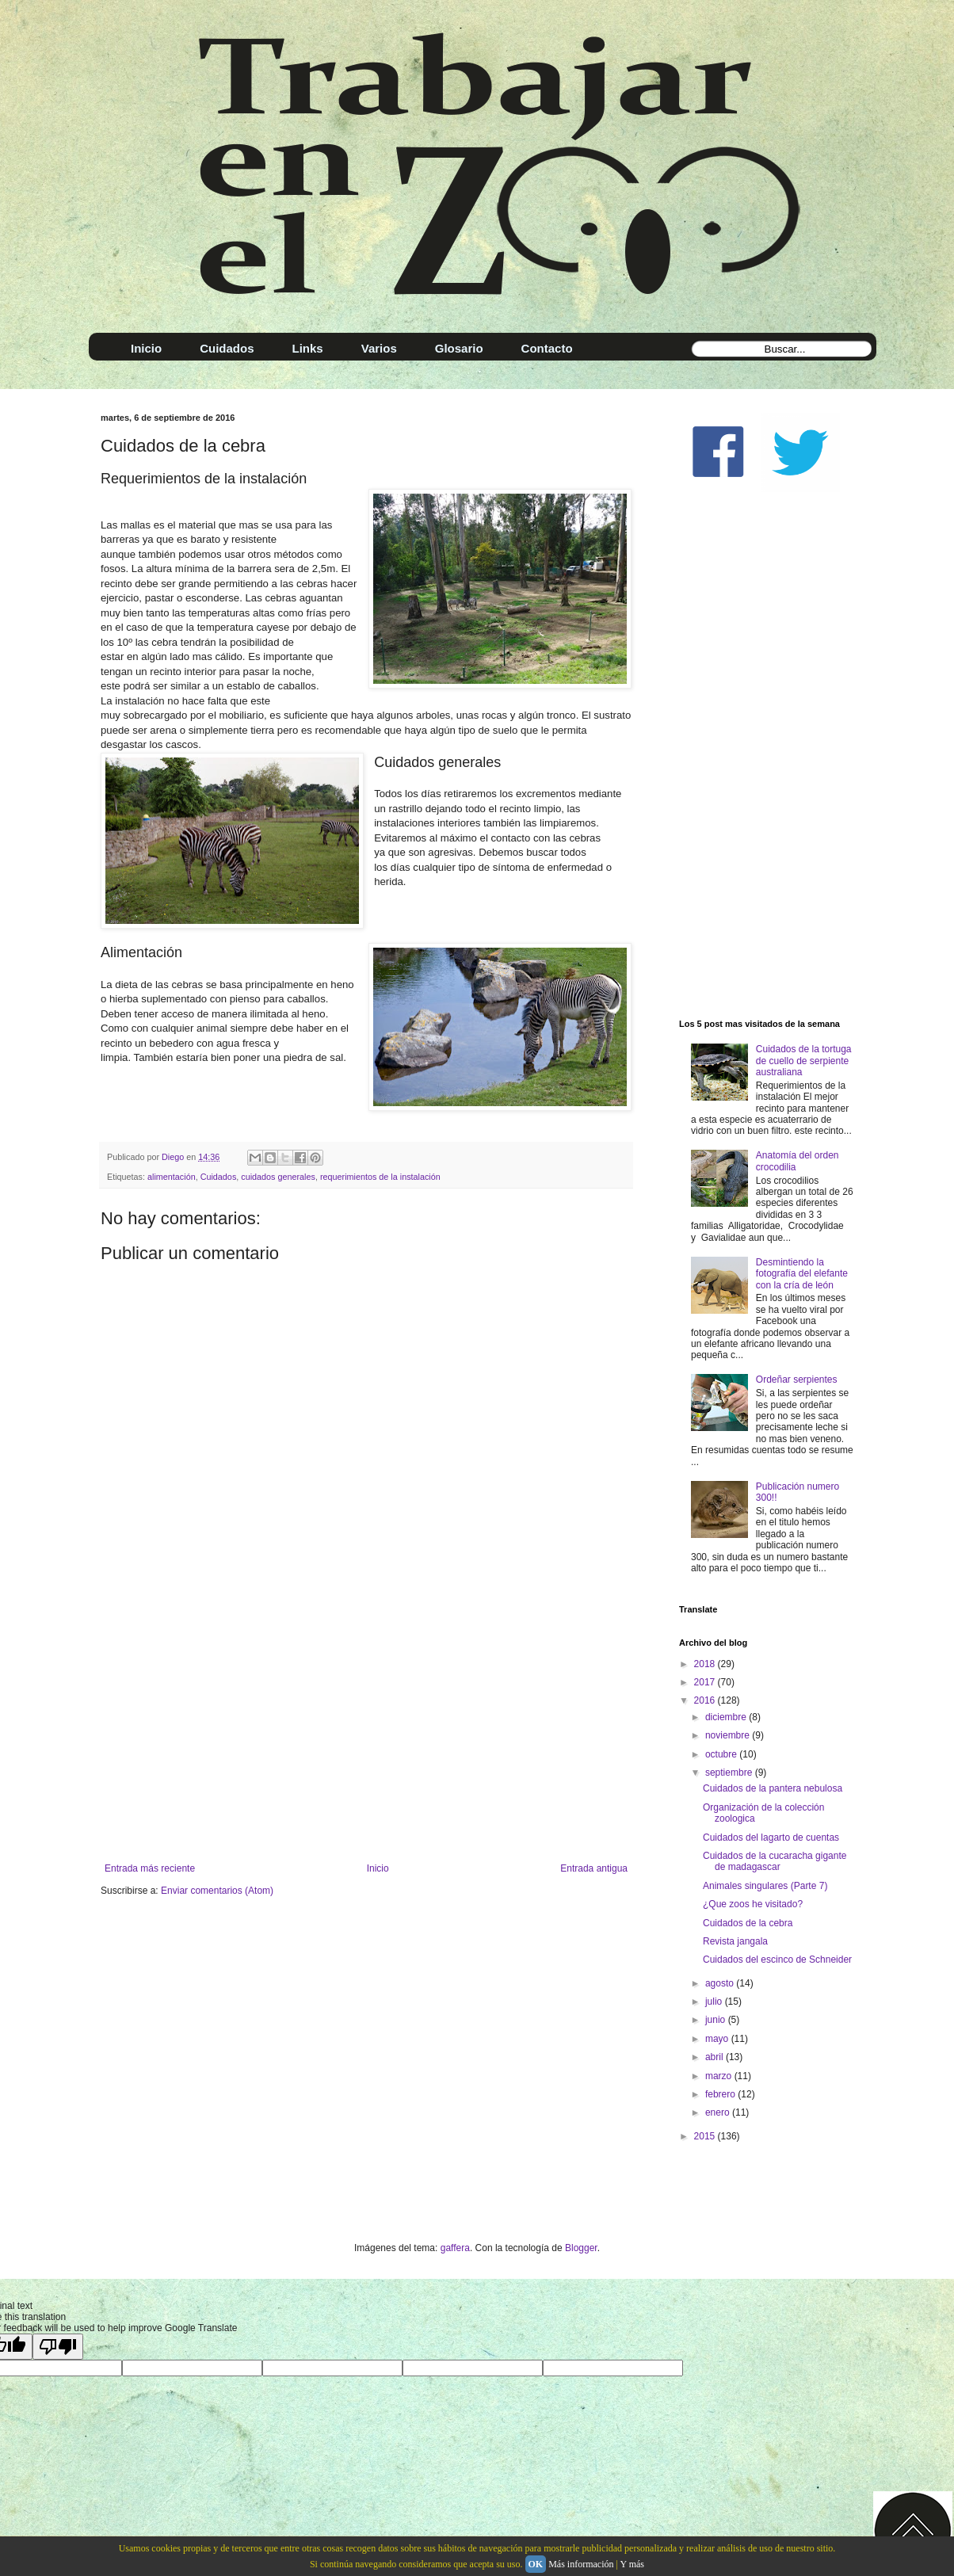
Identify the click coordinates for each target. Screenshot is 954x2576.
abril (715, 2057)
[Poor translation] (57, 2347)
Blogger (581, 2248)
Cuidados (218, 1176)
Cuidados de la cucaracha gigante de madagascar (774, 1861)
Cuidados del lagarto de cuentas (771, 1837)
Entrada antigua (594, 1868)
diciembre (727, 1717)
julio (715, 2001)
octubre (722, 1754)
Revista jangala (735, 1941)
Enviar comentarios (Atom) (217, 1890)
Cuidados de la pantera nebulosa (772, 1788)
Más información (580, 2564)
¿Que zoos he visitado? (753, 1904)
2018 (706, 1664)
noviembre (728, 1735)
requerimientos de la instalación (380, 1176)
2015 (706, 2136)
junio (716, 2019)
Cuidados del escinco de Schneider (777, 1959)
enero (718, 2112)
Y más (632, 2564)
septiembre (730, 1772)
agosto (720, 1983)
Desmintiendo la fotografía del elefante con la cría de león (802, 1274)
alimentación (171, 1176)
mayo (718, 2038)
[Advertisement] (366, 1732)
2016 (706, 1700)
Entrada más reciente (150, 1868)
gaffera (455, 2248)
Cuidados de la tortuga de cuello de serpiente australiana (804, 1061)
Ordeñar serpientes (797, 1379)
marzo (720, 2076)
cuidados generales (278, 1176)
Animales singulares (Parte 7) (765, 1885)
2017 (706, 1682)
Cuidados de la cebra (747, 1923)
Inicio (378, 1868)
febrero (721, 2094)
